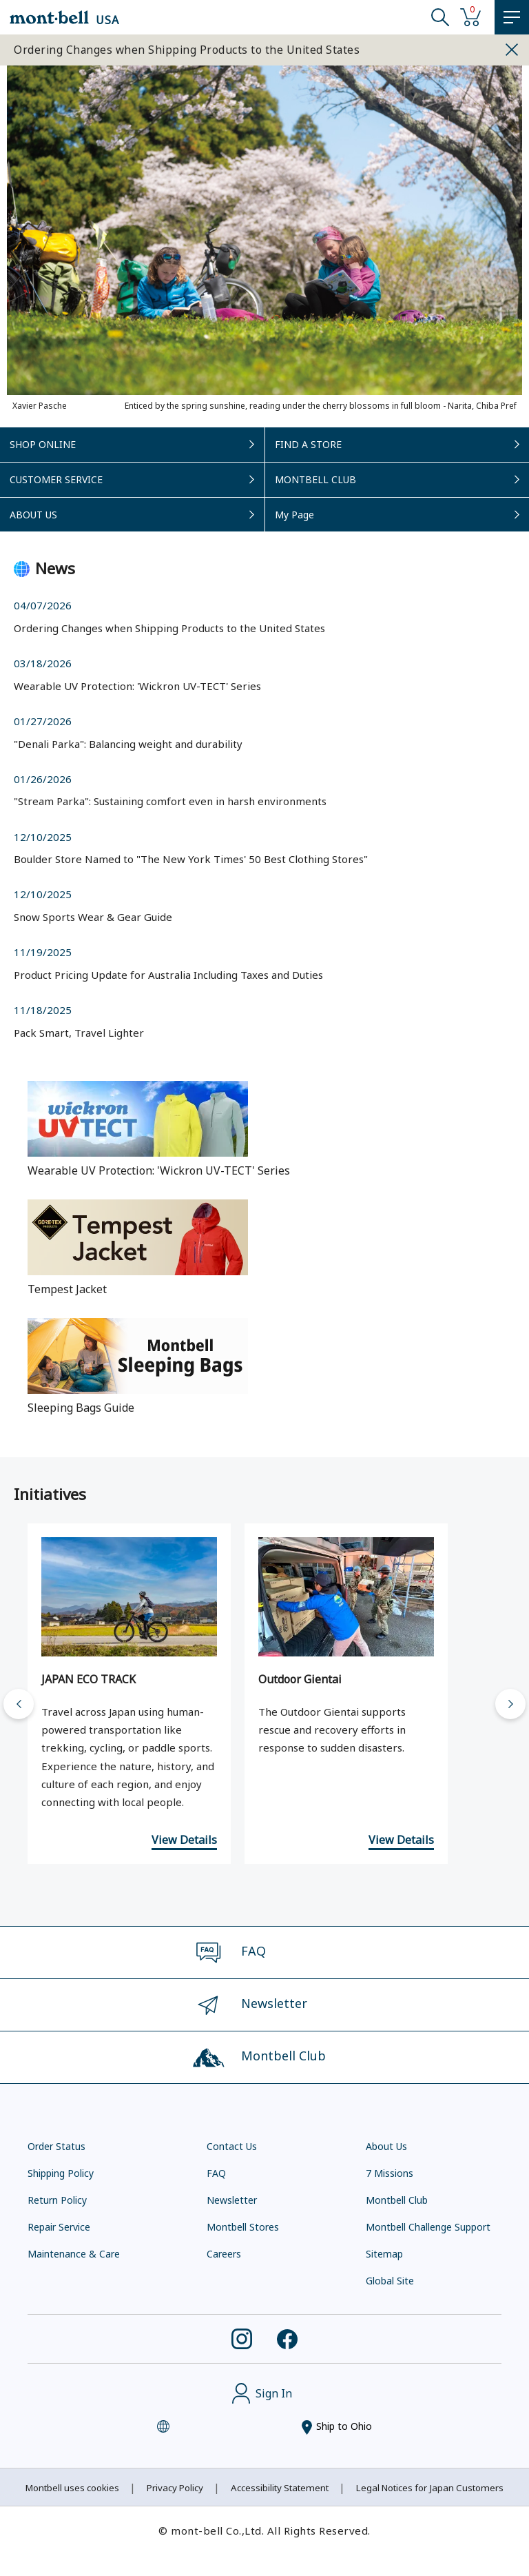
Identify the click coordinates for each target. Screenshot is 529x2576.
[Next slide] (510, 1704)
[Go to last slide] (18, 1704)
